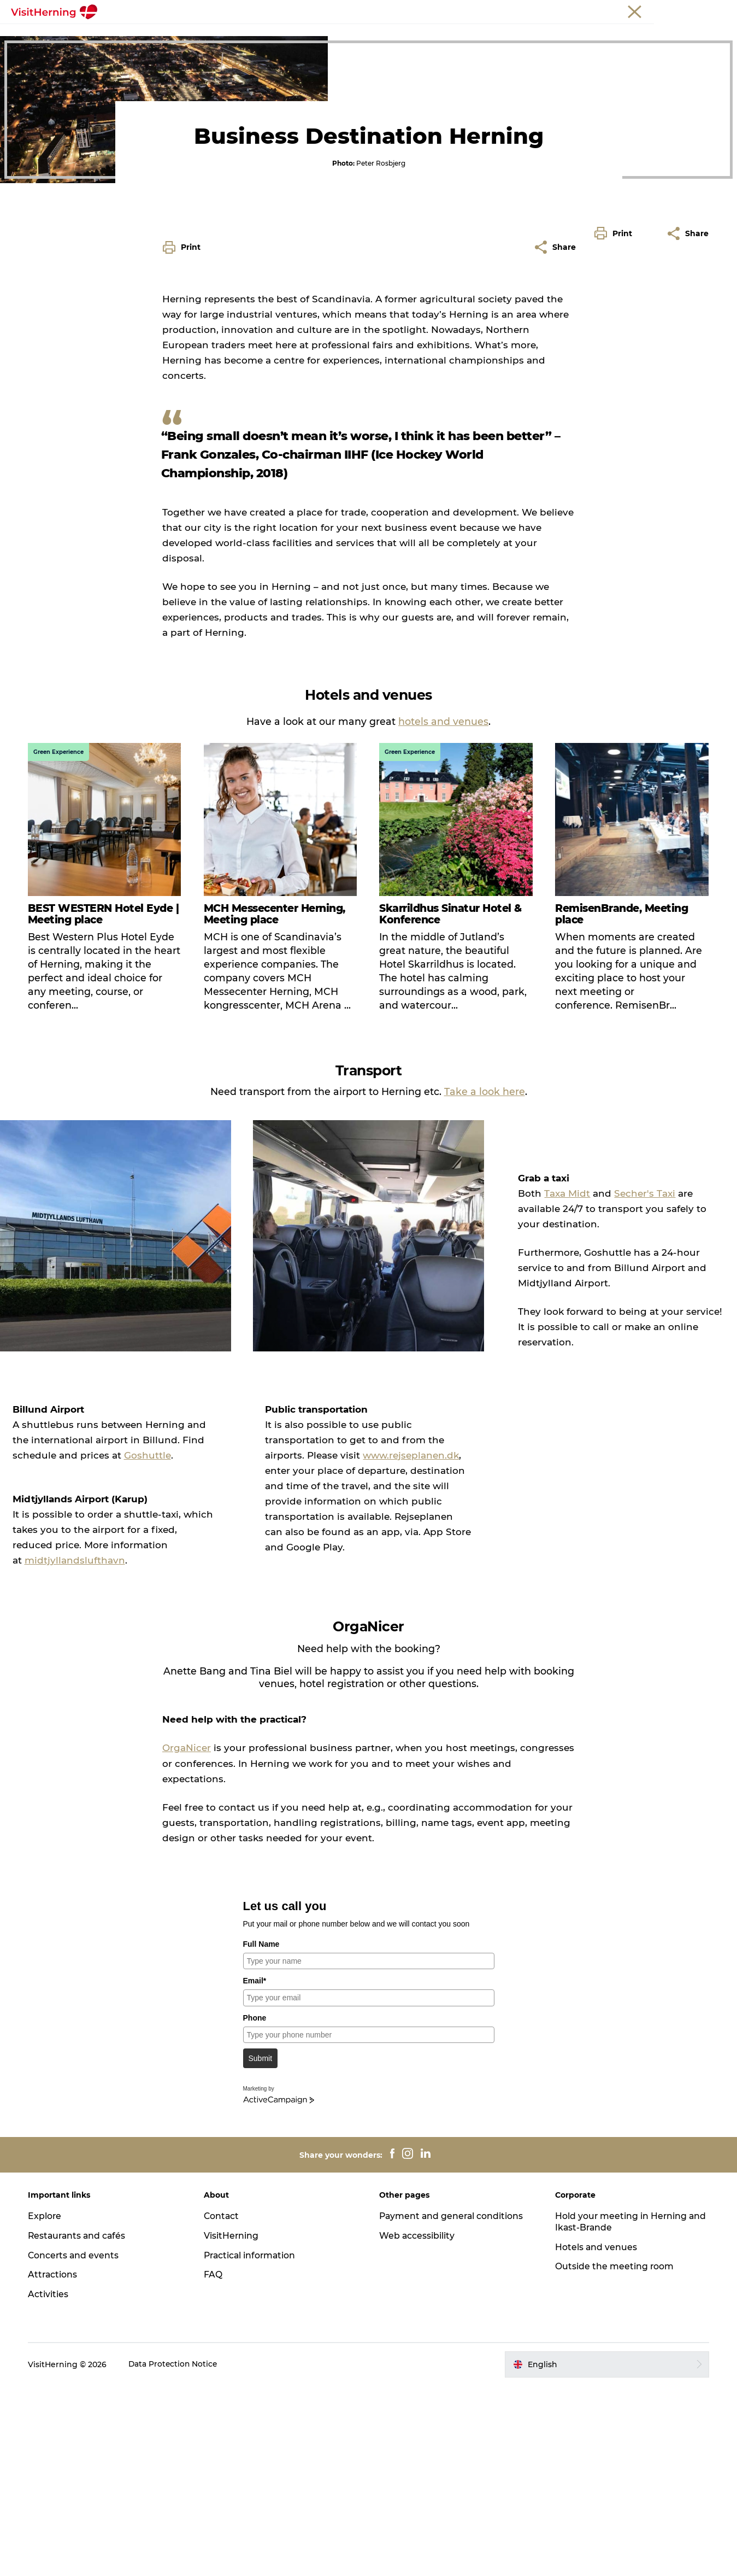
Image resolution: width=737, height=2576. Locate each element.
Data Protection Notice (176, 2555)
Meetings (631, 10)
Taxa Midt (557, 1388)
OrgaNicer (186, 1938)
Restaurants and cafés (80, 2425)
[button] (616, 479)
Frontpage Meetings (174, 35)
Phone (255, 2207)
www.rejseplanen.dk (346, 1645)
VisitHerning (232, 2425)
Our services (359, 35)
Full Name (261, 2133)
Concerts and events (76, 2445)
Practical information (252, 2445)
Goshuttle (65, 1645)
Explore (47, 2406)
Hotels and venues (440, 35)
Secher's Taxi (634, 1388)
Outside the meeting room (549, 35)
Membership (677, 10)
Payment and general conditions (453, 2406)
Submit (261, 2248)
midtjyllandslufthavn (104, 1750)
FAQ (214, 2465)
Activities (50, 2484)
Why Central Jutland (275, 35)
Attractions (55, 2465)
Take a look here (484, 1286)
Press (717, 10)
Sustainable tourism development (368, 47)
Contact (223, 2406)
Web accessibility (418, 2425)
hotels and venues (443, 916)
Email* (255, 2171)
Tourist (594, 10)
